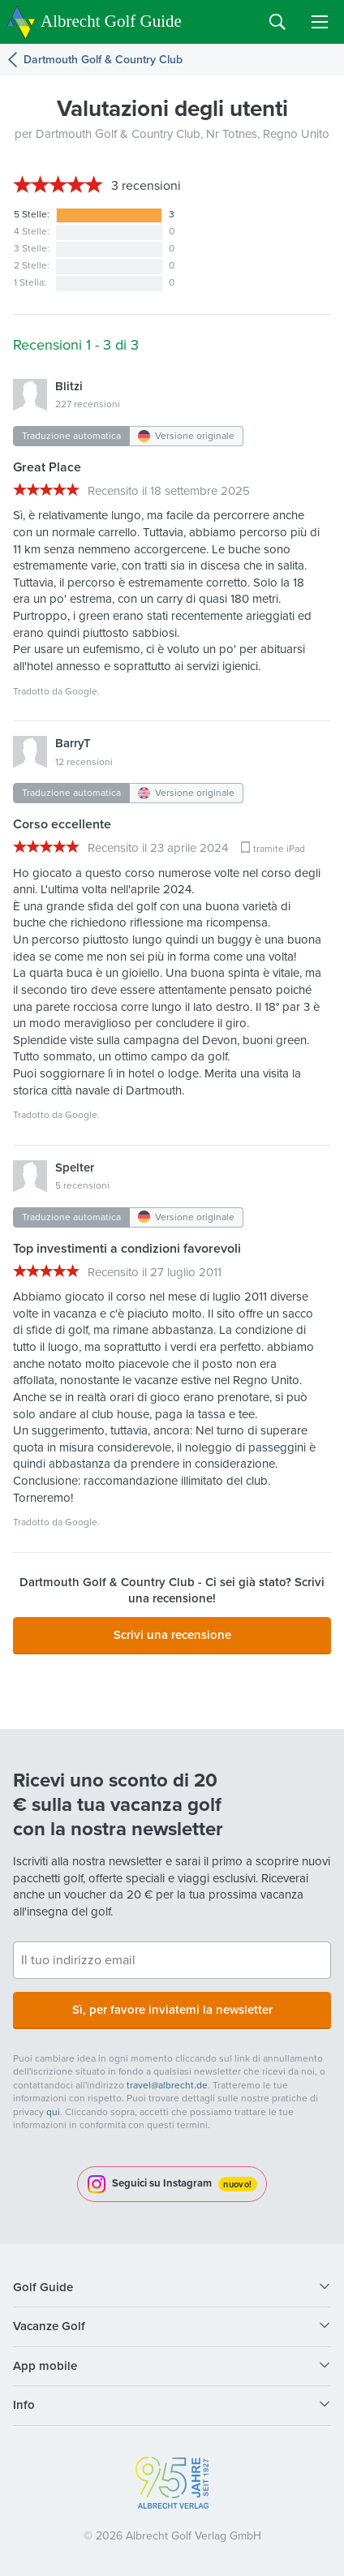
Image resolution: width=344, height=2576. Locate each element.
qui (53, 2112)
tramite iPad (279, 848)
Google (81, 691)
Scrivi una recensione (172, 1635)
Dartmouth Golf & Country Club (103, 59)
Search (277, 22)
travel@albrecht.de (167, 2085)
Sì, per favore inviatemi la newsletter (172, 2010)
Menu (320, 22)
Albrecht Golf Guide (111, 21)
